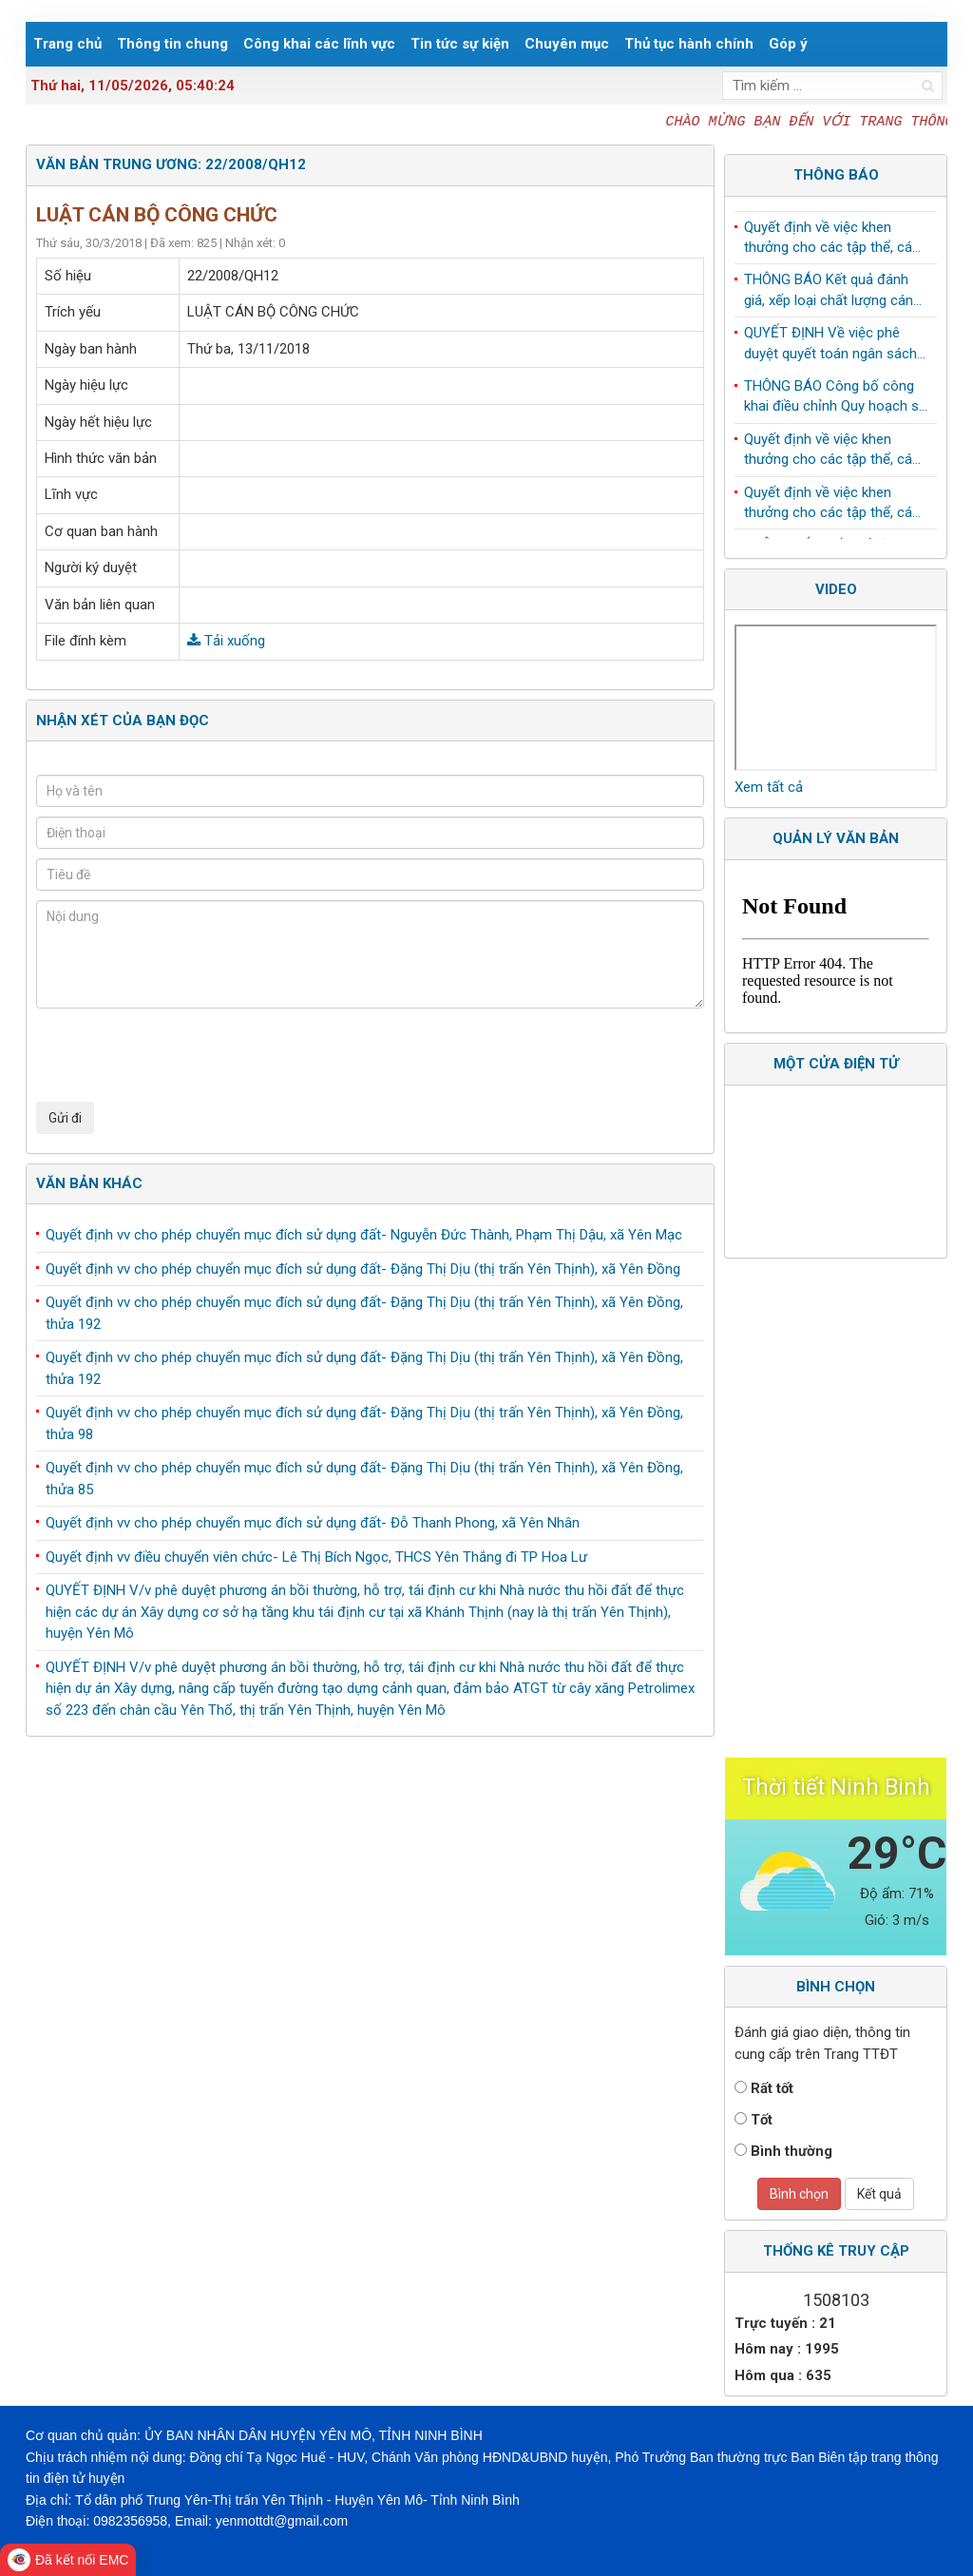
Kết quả (879, 2193)
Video (836, 589)
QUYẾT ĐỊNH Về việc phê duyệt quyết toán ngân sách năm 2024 (830, 348)
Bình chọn (799, 2193)
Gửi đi (65, 1117)
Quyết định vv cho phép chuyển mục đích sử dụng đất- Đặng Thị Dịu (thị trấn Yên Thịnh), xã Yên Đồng (363, 1269)
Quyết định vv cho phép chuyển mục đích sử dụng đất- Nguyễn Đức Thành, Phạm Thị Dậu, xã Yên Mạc (364, 1234)
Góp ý (788, 43)
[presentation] (180, 1055)
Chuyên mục (567, 43)
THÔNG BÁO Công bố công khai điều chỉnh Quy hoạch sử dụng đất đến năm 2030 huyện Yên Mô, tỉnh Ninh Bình (835, 401)
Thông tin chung (172, 43)
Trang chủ (67, 43)
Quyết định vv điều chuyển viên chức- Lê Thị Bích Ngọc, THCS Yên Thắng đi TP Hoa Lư (316, 1557)
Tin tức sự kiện (459, 43)
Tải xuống (226, 640)
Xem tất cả (769, 787)
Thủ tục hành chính (689, 43)
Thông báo (836, 174)
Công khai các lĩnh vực (319, 43)
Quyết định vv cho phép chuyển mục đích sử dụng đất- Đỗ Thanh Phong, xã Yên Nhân (313, 1522)
